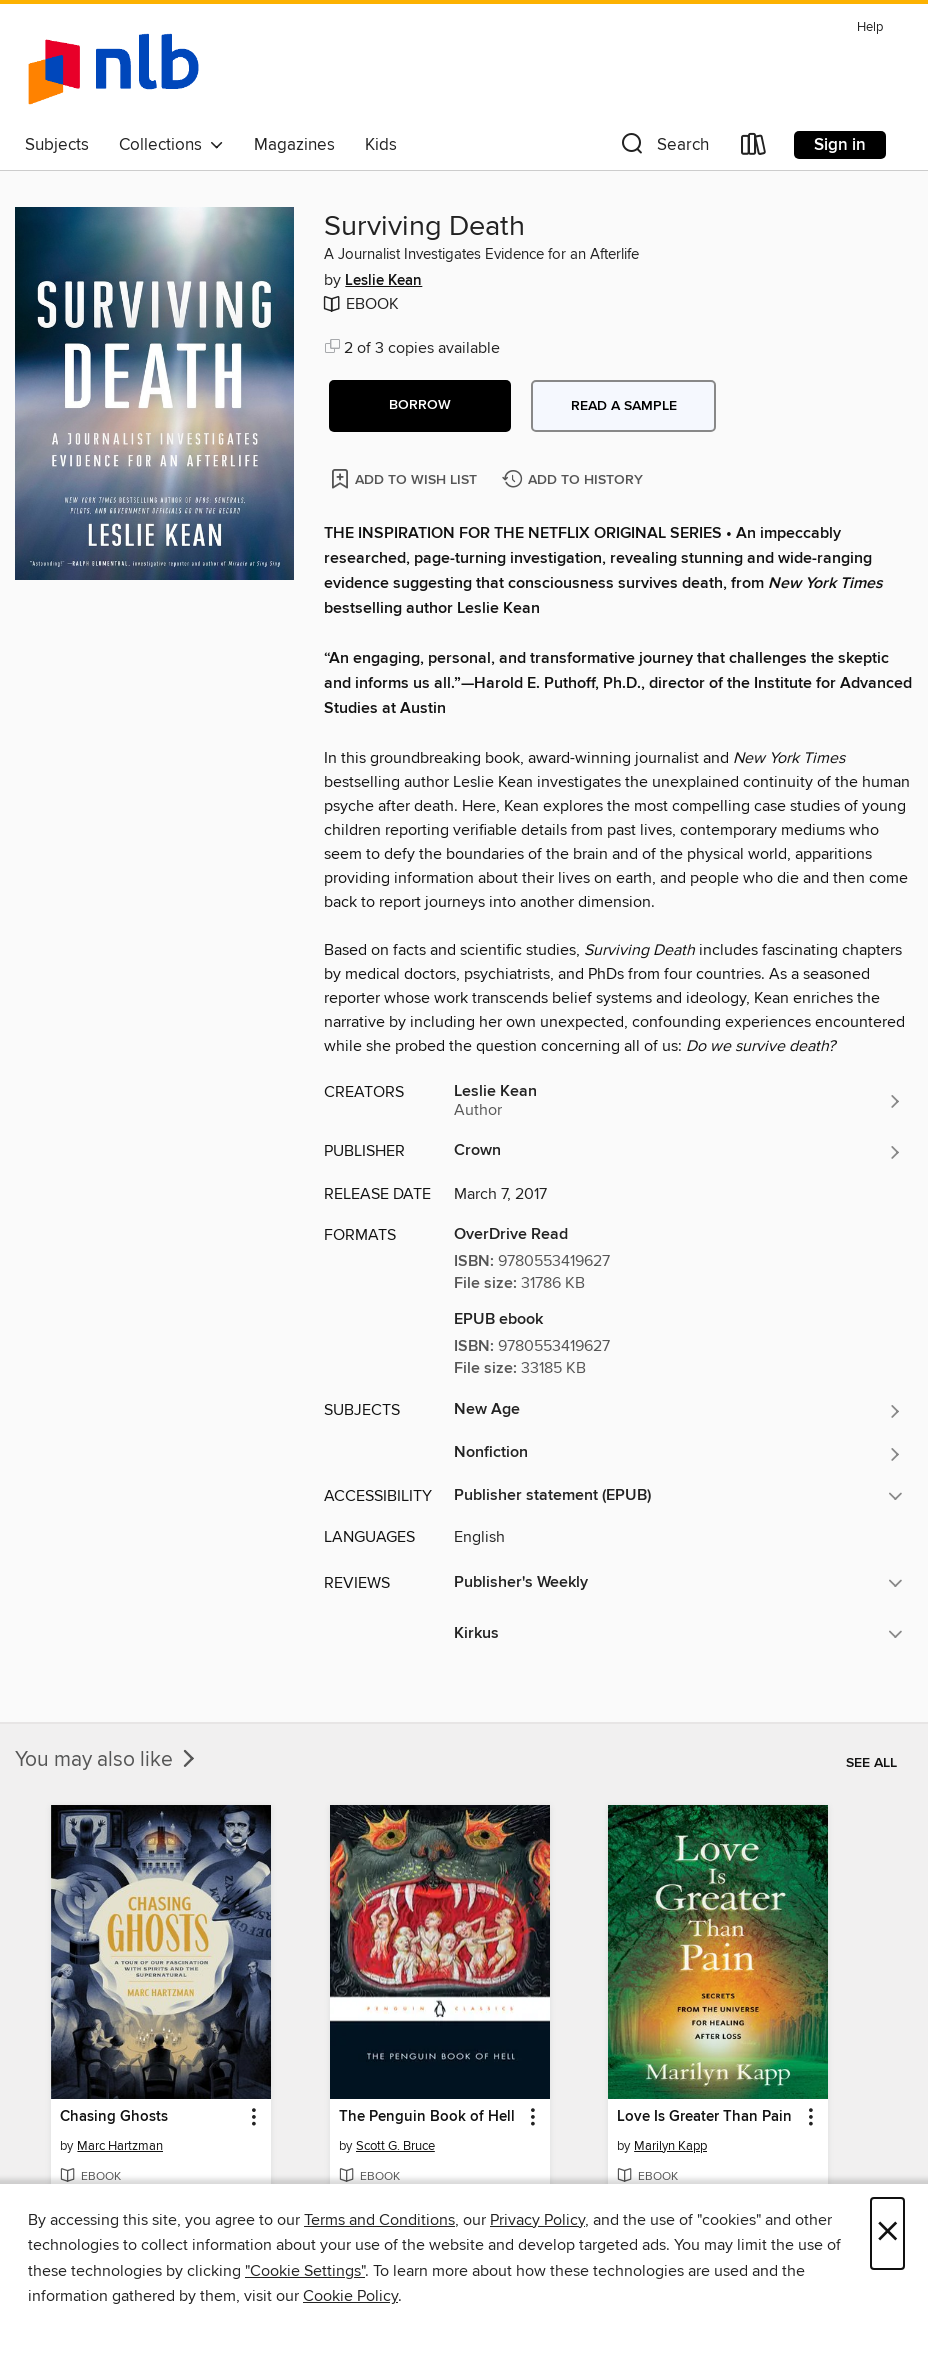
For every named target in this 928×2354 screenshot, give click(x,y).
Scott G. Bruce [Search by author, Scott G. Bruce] (395, 2146)
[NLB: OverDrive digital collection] (113, 69)
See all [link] (871, 1763)
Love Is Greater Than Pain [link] (704, 2117)
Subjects (57, 145)
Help (870, 27)
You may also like (107, 1760)
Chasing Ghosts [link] (114, 2117)
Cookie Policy (350, 2296)
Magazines (294, 145)
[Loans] (754, 148)
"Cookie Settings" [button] (305, 2271)
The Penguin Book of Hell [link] (427, 2117)
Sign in (840, 145)
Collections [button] (171, 145)
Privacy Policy (537, 2220)
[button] (663, 148)
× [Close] (887, 2233)
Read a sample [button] (624, 406)
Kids (381, 145)
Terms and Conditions (379, 2220)
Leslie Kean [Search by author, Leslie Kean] (383, 281)
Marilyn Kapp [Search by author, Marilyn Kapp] (670, 2146)
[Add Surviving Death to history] (575, 480)
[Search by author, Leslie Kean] (678, 1101)
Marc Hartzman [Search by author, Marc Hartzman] (120, 2146)
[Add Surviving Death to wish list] (405, 478)
